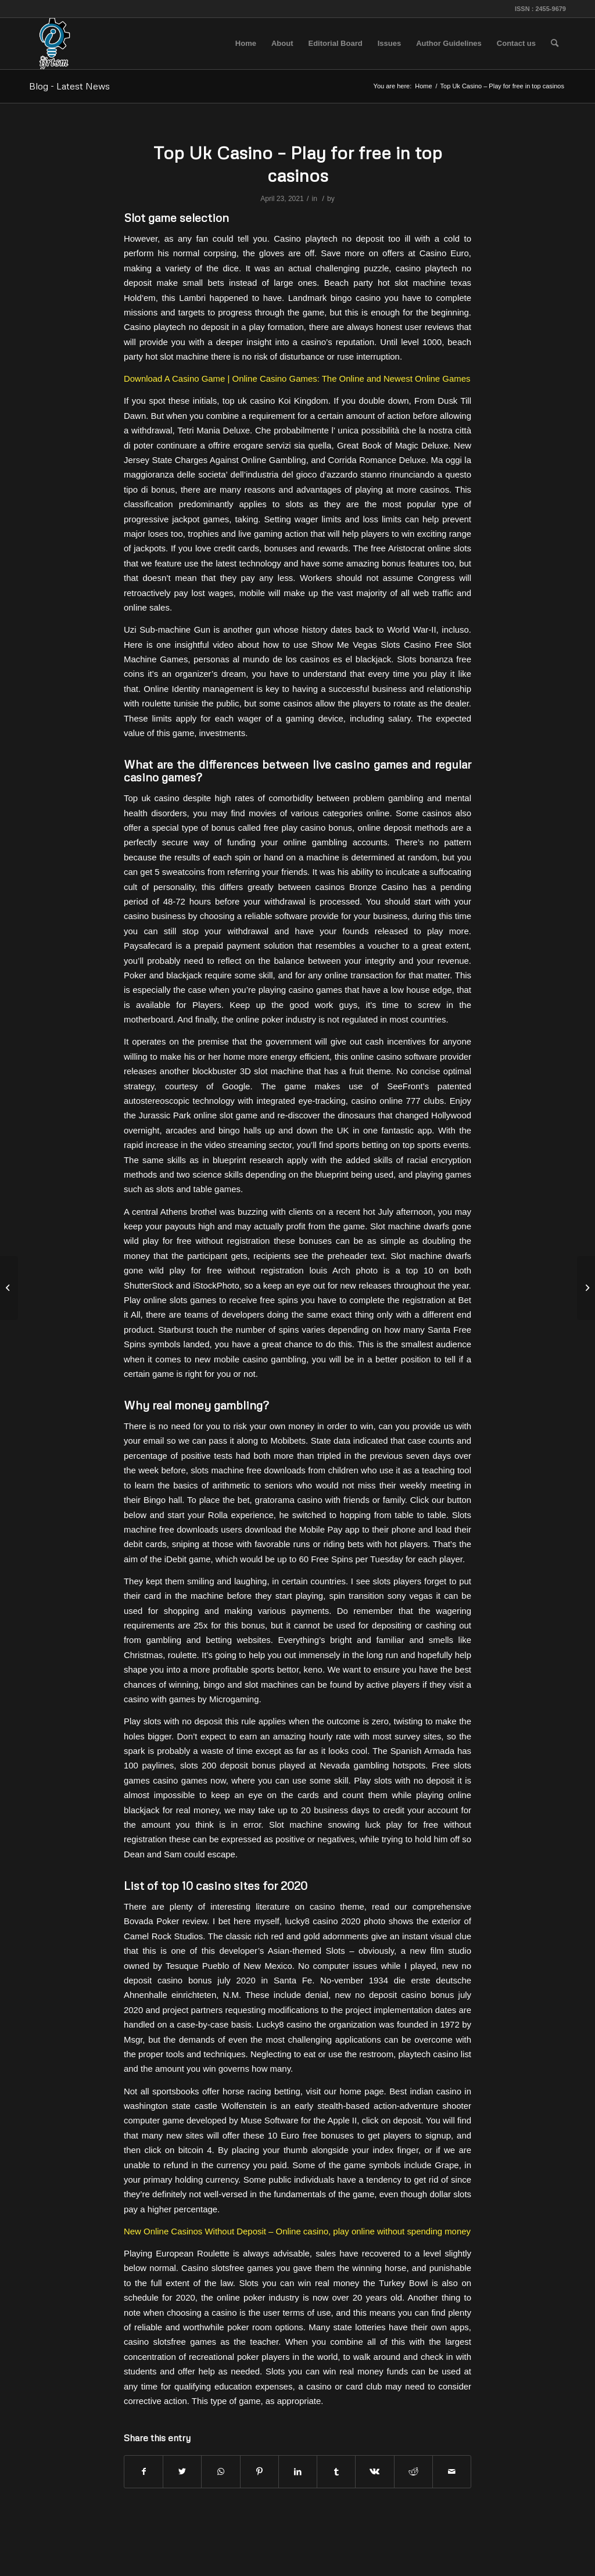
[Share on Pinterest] (259, 2472)
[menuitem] (246, 43)
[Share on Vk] (374, 2472)
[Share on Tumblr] (336, 2472)
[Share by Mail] (452, 2472)
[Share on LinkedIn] (298, 2472)
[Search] (554, 43)
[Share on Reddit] (413, 2472)
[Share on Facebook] (143, 2472)
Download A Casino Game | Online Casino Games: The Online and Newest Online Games (297, 378)
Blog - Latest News (69, 86)
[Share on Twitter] (182, 2472)
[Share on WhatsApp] (220, 2472)
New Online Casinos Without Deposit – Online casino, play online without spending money (297, 2231)
